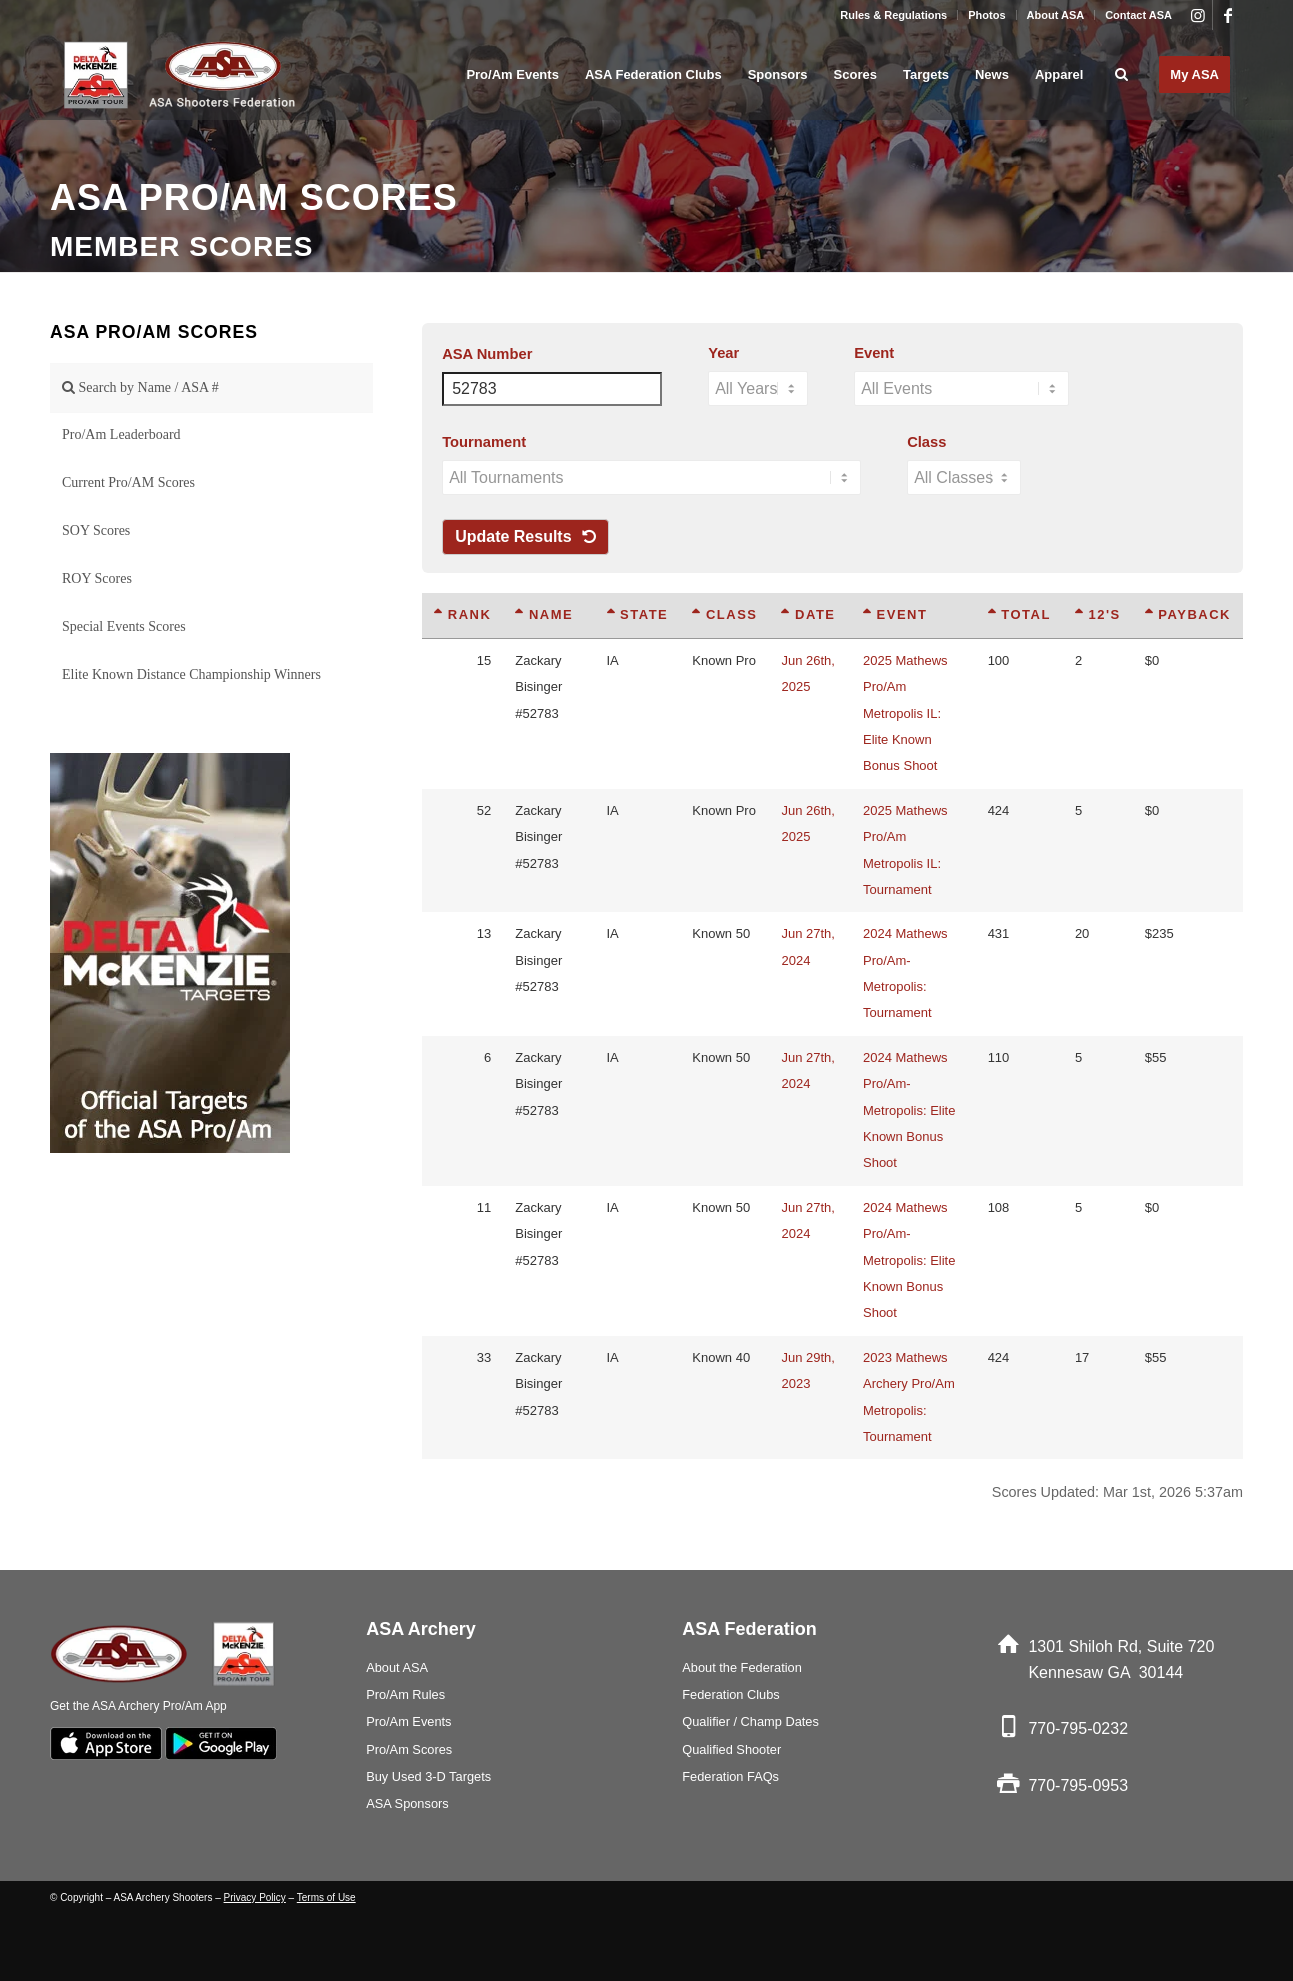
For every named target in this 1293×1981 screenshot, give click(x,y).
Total (1019, 614)
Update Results (525, 536)
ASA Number (487, 354)
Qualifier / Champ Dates (750, 1721)
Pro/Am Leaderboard (121, 434)
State (638, 614)
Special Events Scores (124, 626)
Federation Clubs (730, 1694)
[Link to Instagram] (1197, 15)
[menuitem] (894, 15)
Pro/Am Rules (405, 1694)
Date (808, 614)
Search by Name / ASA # (140, 387)
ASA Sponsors (407, 1803)
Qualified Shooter (731, 1749)
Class (926, 442)
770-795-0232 (1078, 1728)
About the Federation (742, 1667)
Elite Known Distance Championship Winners (191, 674)
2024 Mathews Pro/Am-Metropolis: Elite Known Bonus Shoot (909, 1110)
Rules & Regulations (893, 15)
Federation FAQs (730, 1776)
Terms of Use (326, 1897)
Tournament (484, 442)
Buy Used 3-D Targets (428, 1776)
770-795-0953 (1078, 1785)
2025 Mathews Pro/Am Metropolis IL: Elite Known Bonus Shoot (905, 713)
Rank (462, 614)
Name (544, 614)
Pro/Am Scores (409, 1749)
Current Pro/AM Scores (128, 482)
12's (1098, 614)
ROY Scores (97, 578)
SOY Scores (96, 530)
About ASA (1056, 15)
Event (874, 353)
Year (723, 353)
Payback (1188, 614)
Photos (986, 15)
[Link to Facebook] (1228, 15)
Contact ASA (1138, 15)
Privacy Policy (255, 1897)
